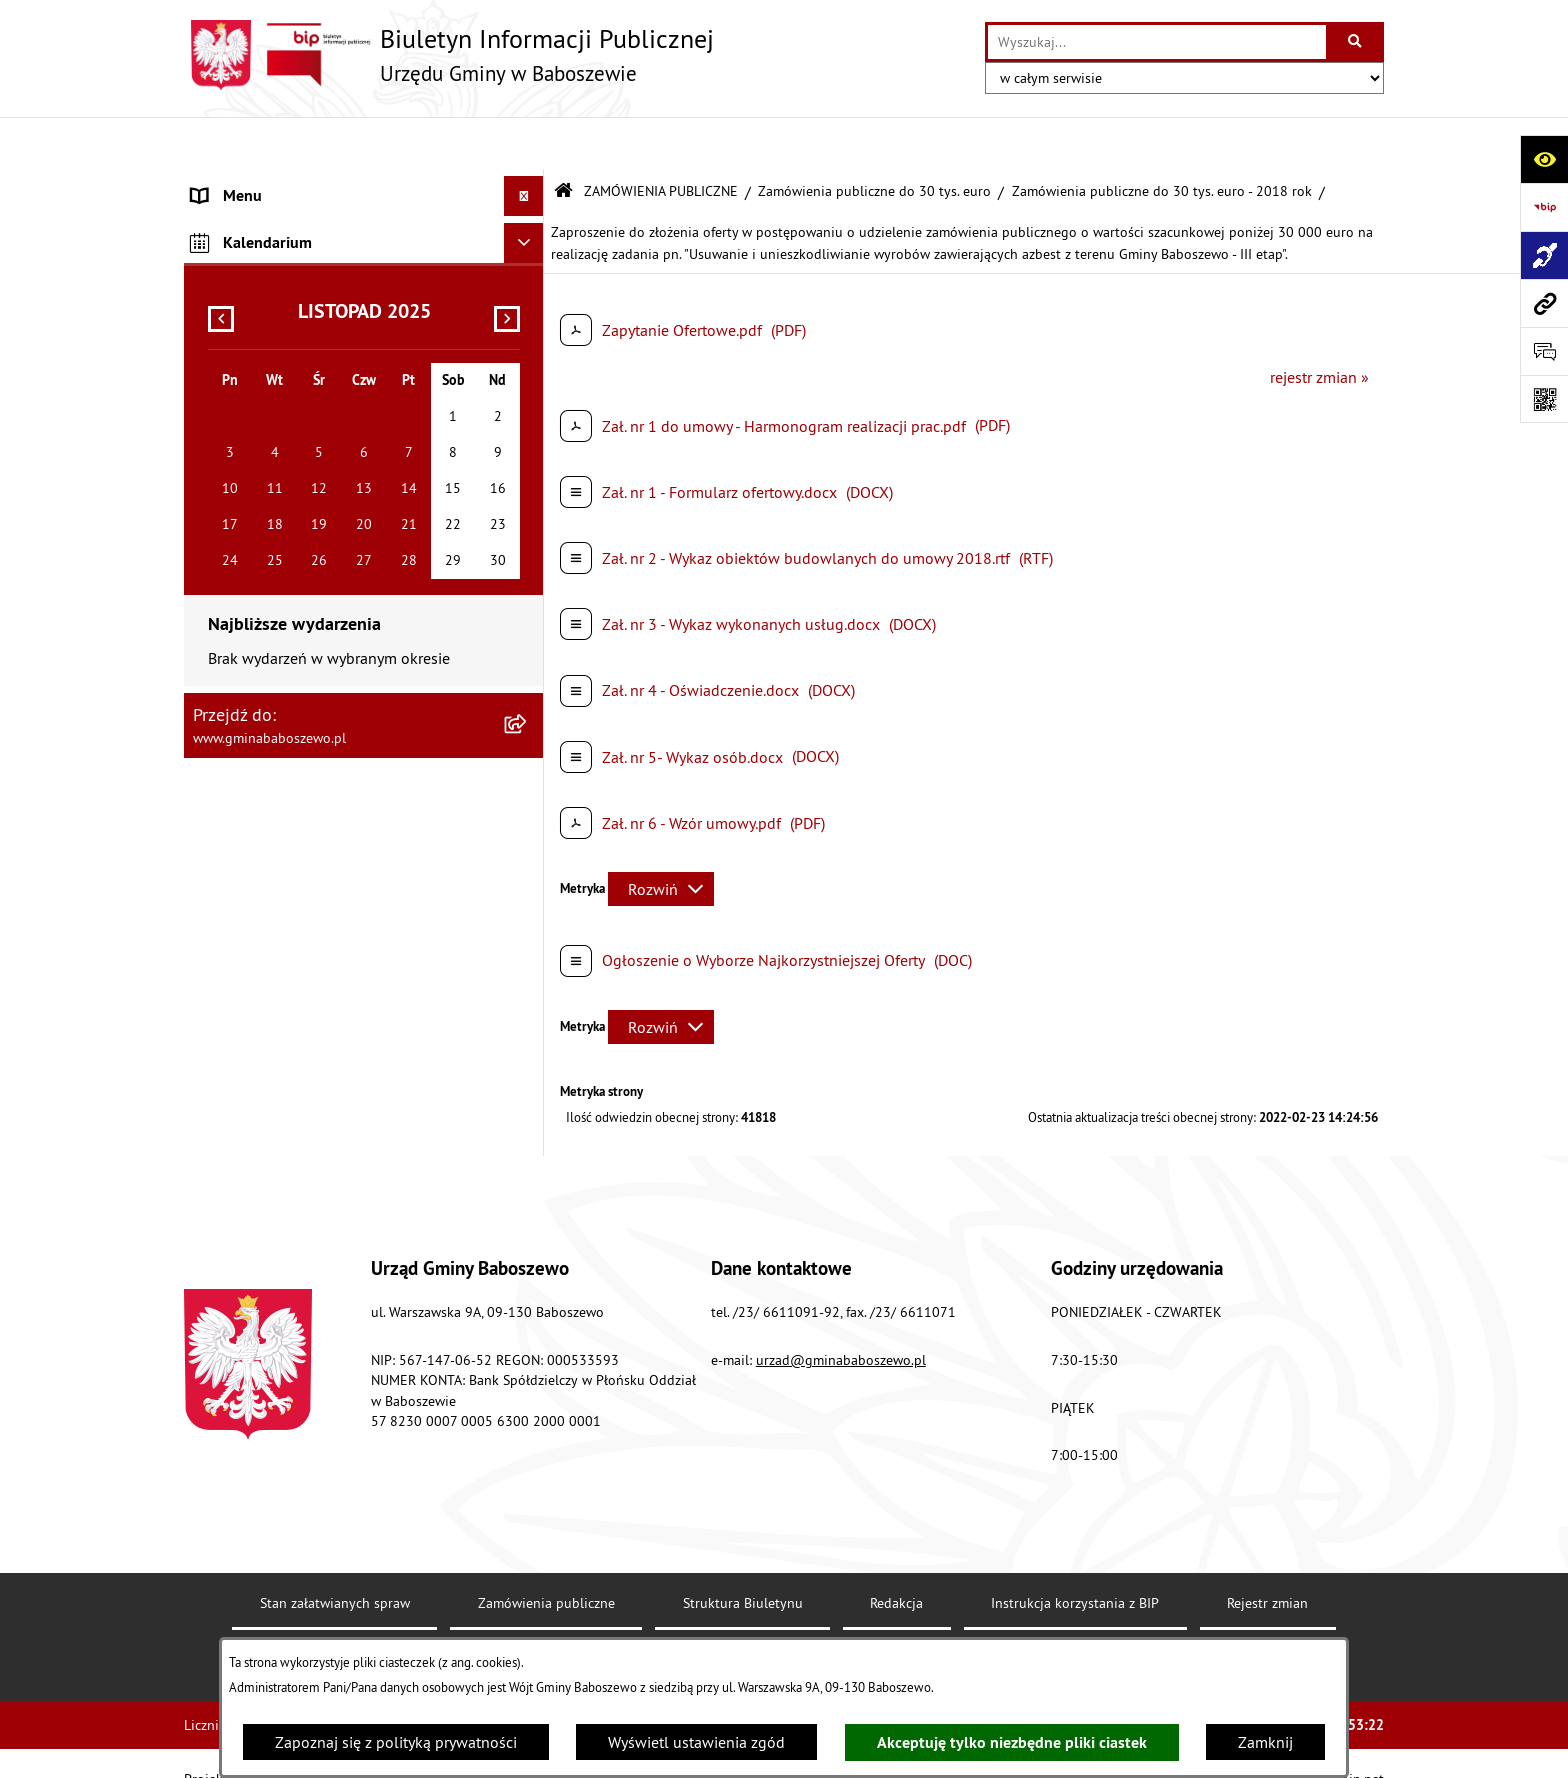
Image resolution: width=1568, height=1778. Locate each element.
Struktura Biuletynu (743, 1551)
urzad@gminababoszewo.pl (841, 1307)
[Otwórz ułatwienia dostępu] (1544, 159)
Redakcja (896, 1551)
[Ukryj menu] (524, 144)
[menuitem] (364, 184)
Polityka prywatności (1065, 1615)
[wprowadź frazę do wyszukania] (1157, 42)
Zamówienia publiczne (546, 1551)
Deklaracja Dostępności (510, 1615)
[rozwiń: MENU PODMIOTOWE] (528, 184)
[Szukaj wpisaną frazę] (1356, 42)
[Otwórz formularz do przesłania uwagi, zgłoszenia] (1544, 351)
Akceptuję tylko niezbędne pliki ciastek (1012, 1742)
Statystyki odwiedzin (712, 1615)
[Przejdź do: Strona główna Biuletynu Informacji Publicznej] (563, 139)
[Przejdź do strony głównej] (449, 55)
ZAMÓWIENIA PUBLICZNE (661, 138)
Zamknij (1265, 1742)
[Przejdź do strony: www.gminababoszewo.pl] (1544, 303)
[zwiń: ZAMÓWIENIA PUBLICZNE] (528, 266)
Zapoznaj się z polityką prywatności (396, 1742)
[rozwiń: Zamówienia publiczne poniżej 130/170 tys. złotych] (528, 396)
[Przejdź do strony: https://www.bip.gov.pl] (1544, 207)
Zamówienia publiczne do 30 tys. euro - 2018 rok (1162, 138)
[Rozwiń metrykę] (661, 837)
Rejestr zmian (1267, 1551)
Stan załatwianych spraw (335, 1551)
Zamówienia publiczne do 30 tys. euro (874, 138)
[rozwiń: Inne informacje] (528, 473)
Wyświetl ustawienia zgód (696, 1742)
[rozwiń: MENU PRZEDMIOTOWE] (528, 225)
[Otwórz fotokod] (1544, 399)
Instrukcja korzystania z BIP (1075, 1551)
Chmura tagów (888, 1615)
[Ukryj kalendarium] (524, 521)
